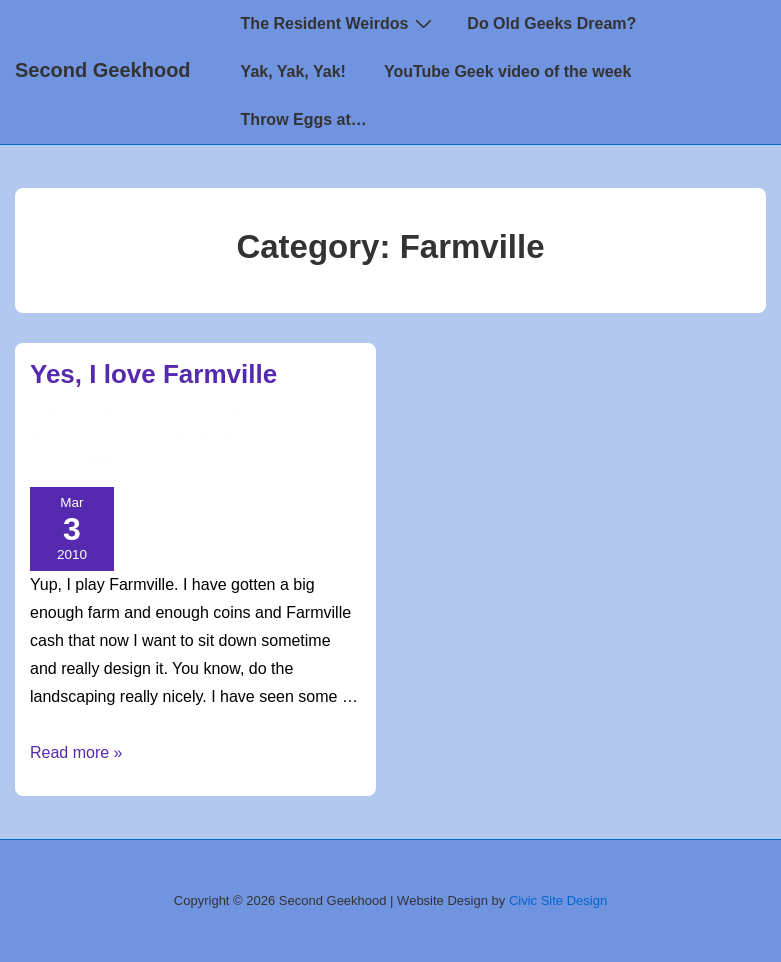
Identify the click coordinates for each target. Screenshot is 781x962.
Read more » (76, 752)
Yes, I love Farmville (153, 374)
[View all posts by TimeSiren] (92, 415)
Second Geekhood (103, 70)
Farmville (101, 461)
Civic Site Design (558, 900)
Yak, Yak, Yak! (293, 71)
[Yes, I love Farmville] (288, 415)
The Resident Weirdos (339, 23)
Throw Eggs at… (304, 119)
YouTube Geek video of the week (507, 71)
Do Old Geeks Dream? (551, 23)
